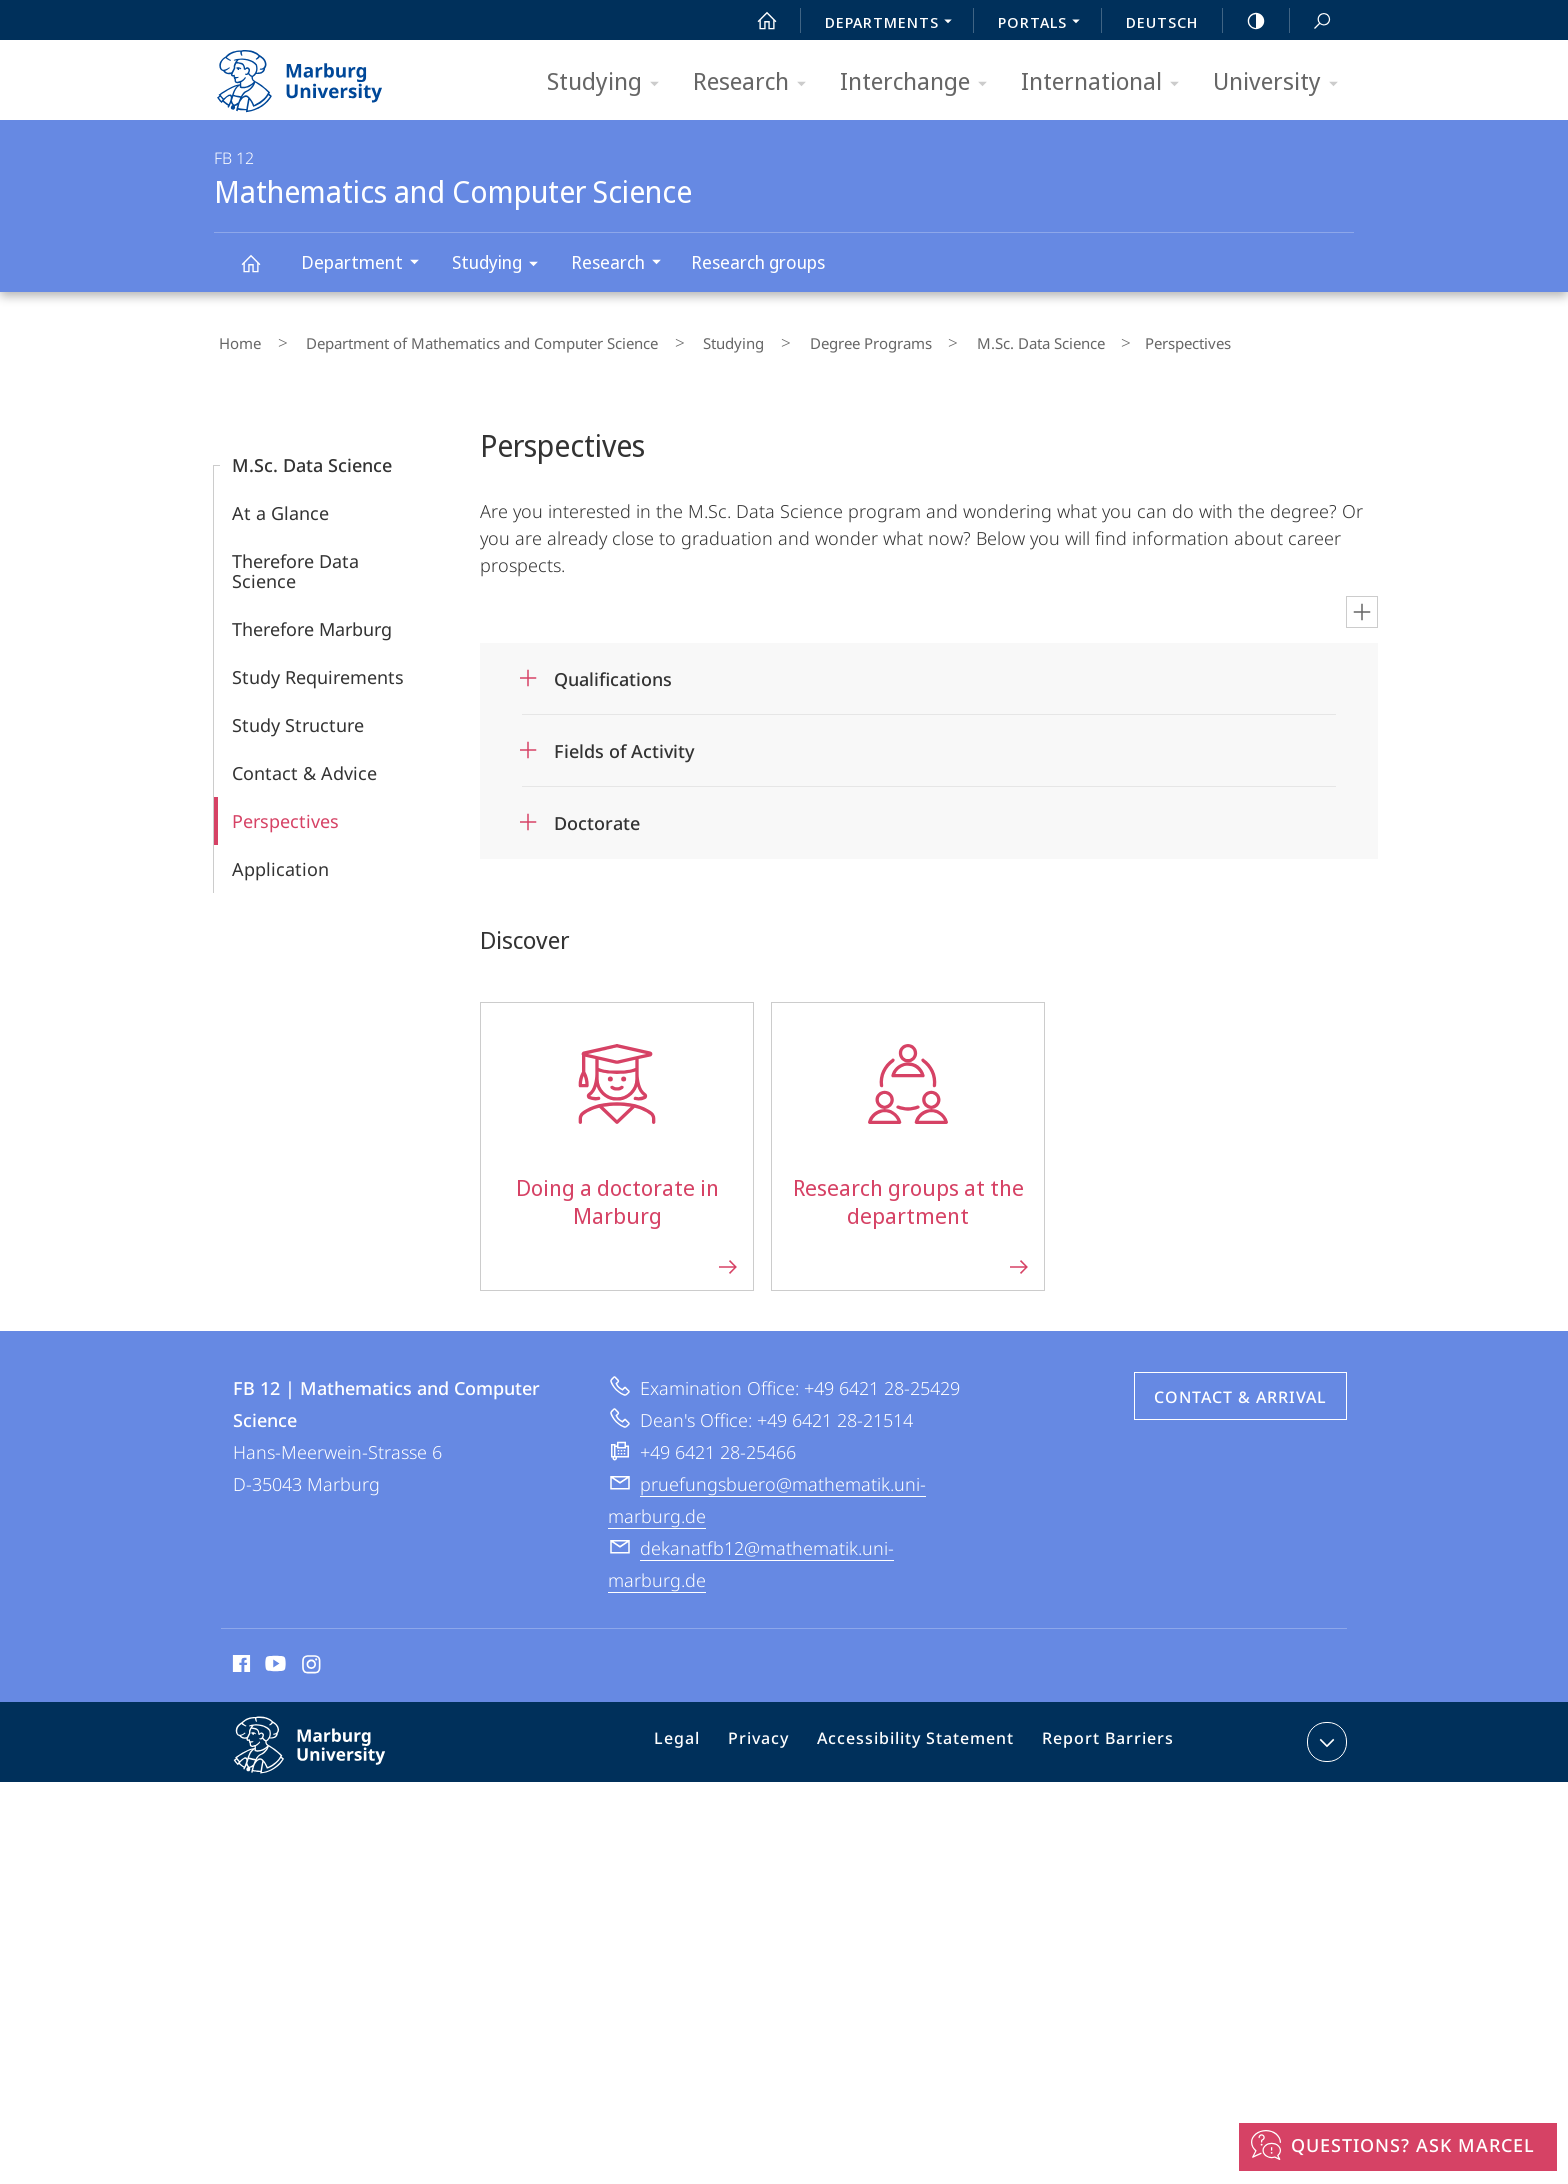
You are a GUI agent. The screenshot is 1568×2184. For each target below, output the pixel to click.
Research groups (758, 262)
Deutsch (1162, 22)
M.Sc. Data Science (959, 339)
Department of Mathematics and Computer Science (458, 339)
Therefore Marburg (312, 620)
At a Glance (280, 504)
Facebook (239, 1658)
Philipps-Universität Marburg (331, 1752)
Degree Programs (808, 339)
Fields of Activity (624, 742)
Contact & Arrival (1240, 1388)
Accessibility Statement (923, 1737)
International (1106, 82)
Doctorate (597, 814)
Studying (609, 82)
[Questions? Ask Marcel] (1398, 2147)
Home (235, 339)
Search (1311, 21)
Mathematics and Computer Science (262, 272)
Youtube (273, 1658)
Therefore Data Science (295, 562)
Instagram (312, 1658)
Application (280, 860)
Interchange (920, 82)
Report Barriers (1102, 1737)
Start (756, 21)
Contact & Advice (304, 764)
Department (366, 264)
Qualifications (613, 670)
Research (756, 82)
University (1282, 82)
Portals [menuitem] (1044, 24)
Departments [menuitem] (894, 24)
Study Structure (298, 716)
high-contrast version (1245, 21)
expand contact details (1324, 1733)
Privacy (777, 1737)
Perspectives (285, 812)
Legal (703, 1737)
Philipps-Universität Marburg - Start (321, 74)
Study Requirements (318, 668)
